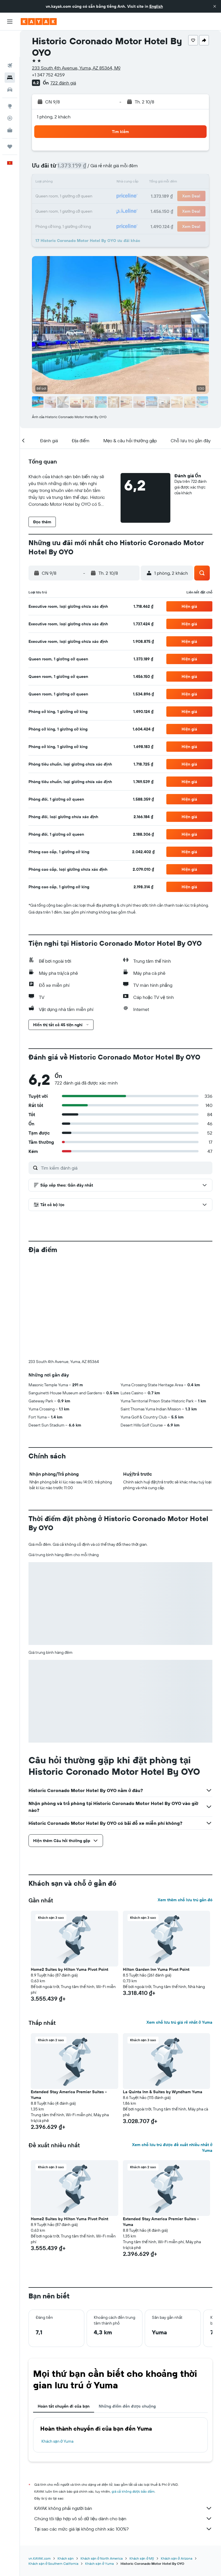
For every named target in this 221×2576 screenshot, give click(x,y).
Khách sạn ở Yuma (57, 2345)
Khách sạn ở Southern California (53, 2468)
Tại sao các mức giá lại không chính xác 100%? (123, 2433)
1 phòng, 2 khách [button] (54, 117)
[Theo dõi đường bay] (9, 91)
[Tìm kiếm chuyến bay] (9, 39)
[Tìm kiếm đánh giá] (125, 1168)
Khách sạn (66, 2463)
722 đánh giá (63, 83)
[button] (214, 6)
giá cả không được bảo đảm (133, 2396)
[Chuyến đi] (9, 120)
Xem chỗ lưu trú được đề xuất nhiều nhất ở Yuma (172, 2052)
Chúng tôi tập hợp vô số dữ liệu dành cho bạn (123, 2423)
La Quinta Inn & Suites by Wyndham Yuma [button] (162, 1996)
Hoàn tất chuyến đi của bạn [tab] (63, 2310)
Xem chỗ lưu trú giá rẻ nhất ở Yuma (179, 1926)
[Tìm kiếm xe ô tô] (9, 63)
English (156, 6)
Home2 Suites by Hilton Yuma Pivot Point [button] (69, 1874)
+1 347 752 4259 (48, 75)
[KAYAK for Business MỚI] (9, 103)
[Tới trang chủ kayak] (39, 21)
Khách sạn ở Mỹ (141, 2463)
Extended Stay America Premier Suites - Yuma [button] (69, 1999)
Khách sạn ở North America (102, 2463)
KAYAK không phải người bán (123, 2412)
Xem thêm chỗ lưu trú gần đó (185, 1804)
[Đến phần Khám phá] (9, 79)
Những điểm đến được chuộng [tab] (127, 2310)
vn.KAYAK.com (39, 2463)
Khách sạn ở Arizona (176, 2463)
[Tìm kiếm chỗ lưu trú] (9, 51)
